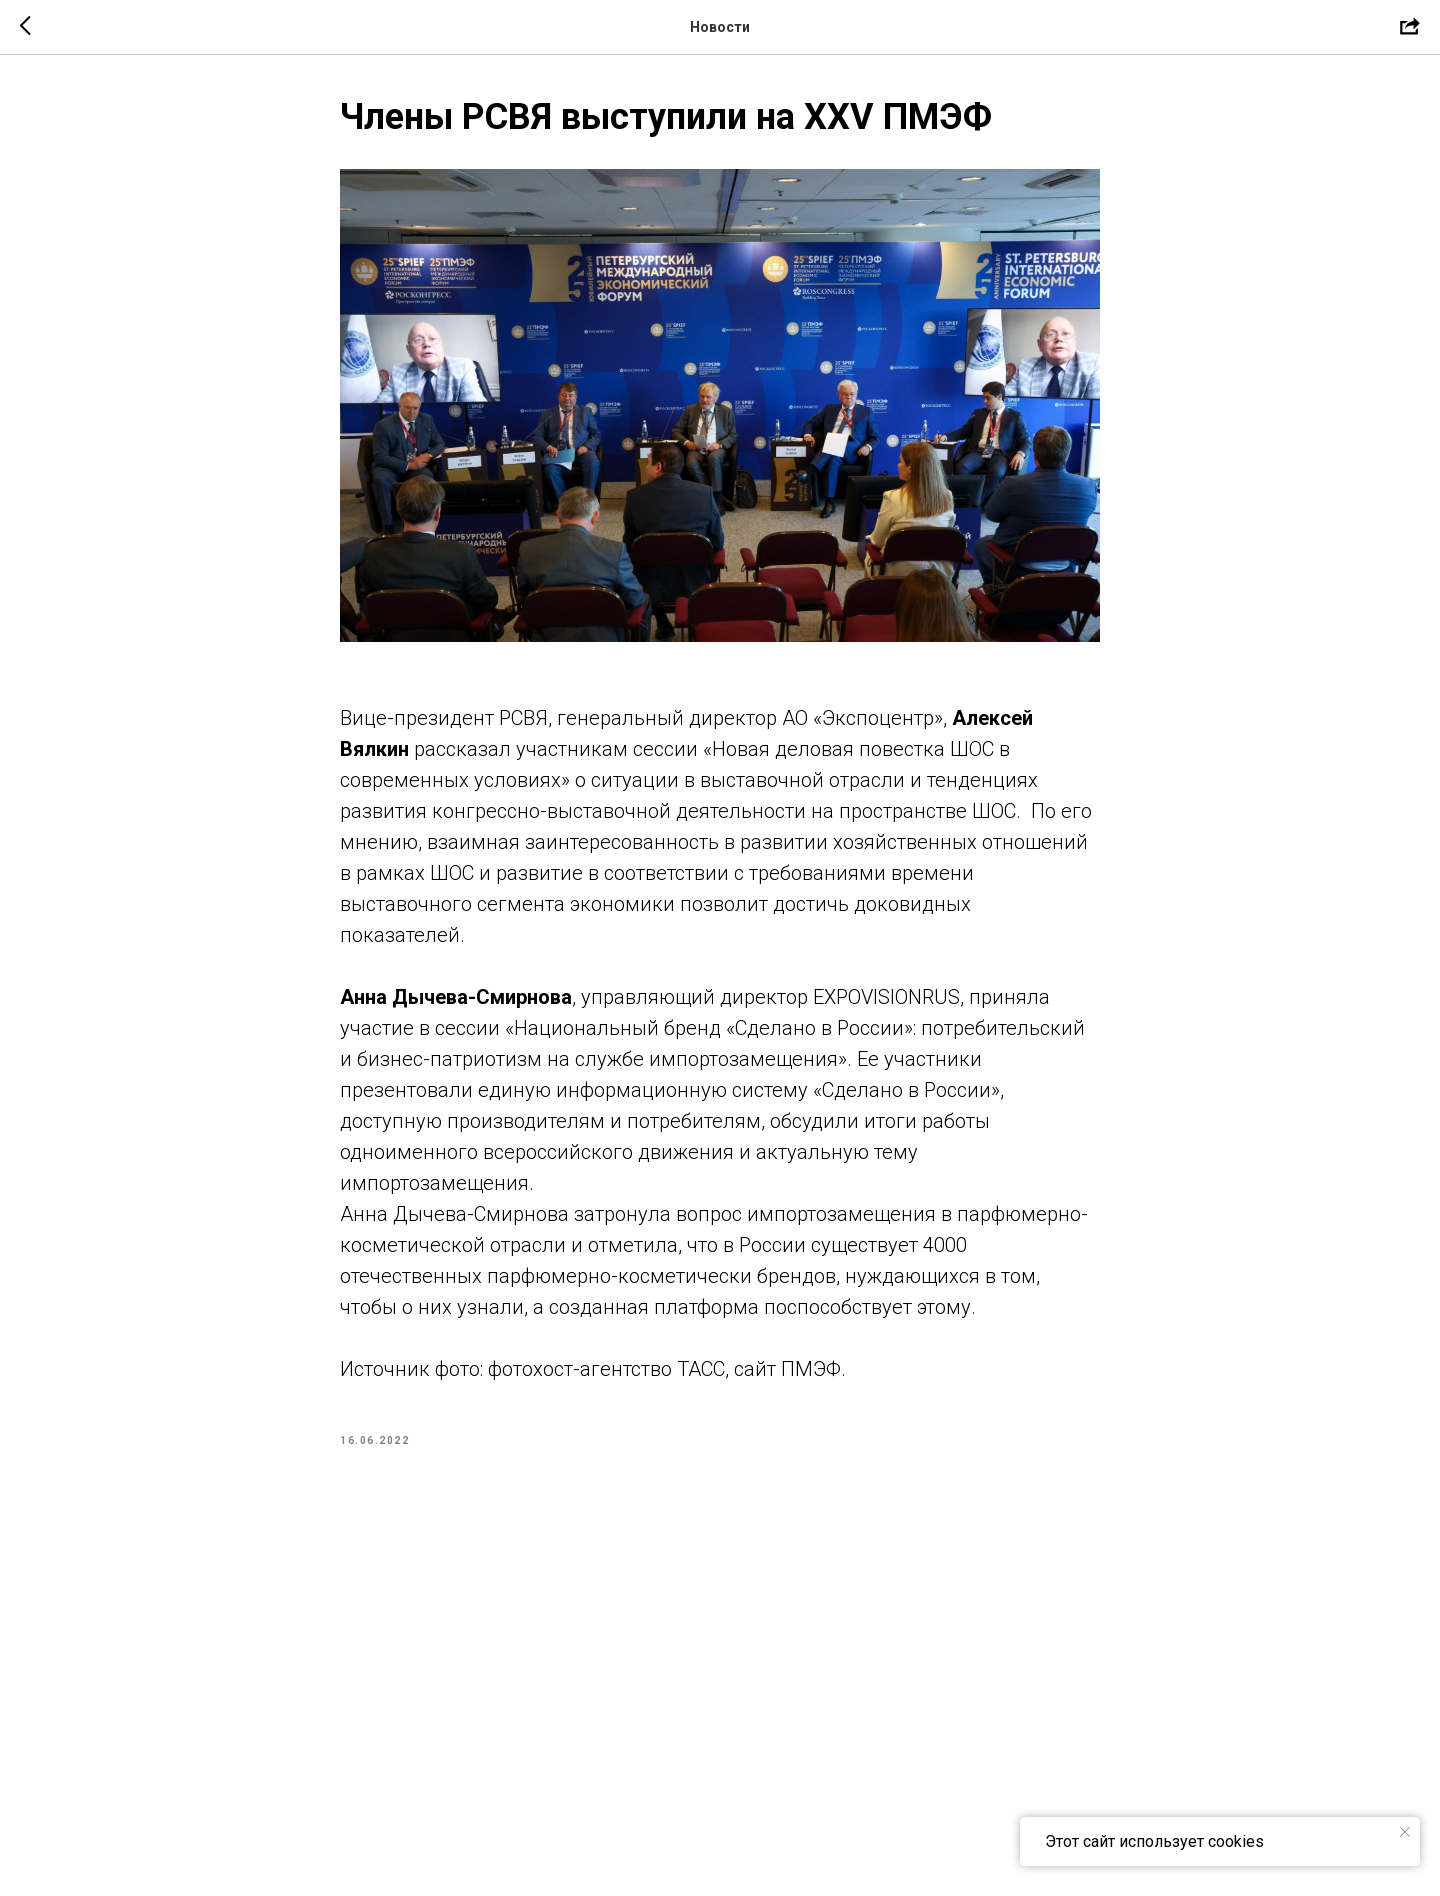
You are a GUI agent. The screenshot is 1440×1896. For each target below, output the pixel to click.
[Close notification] (1405, 1832)
